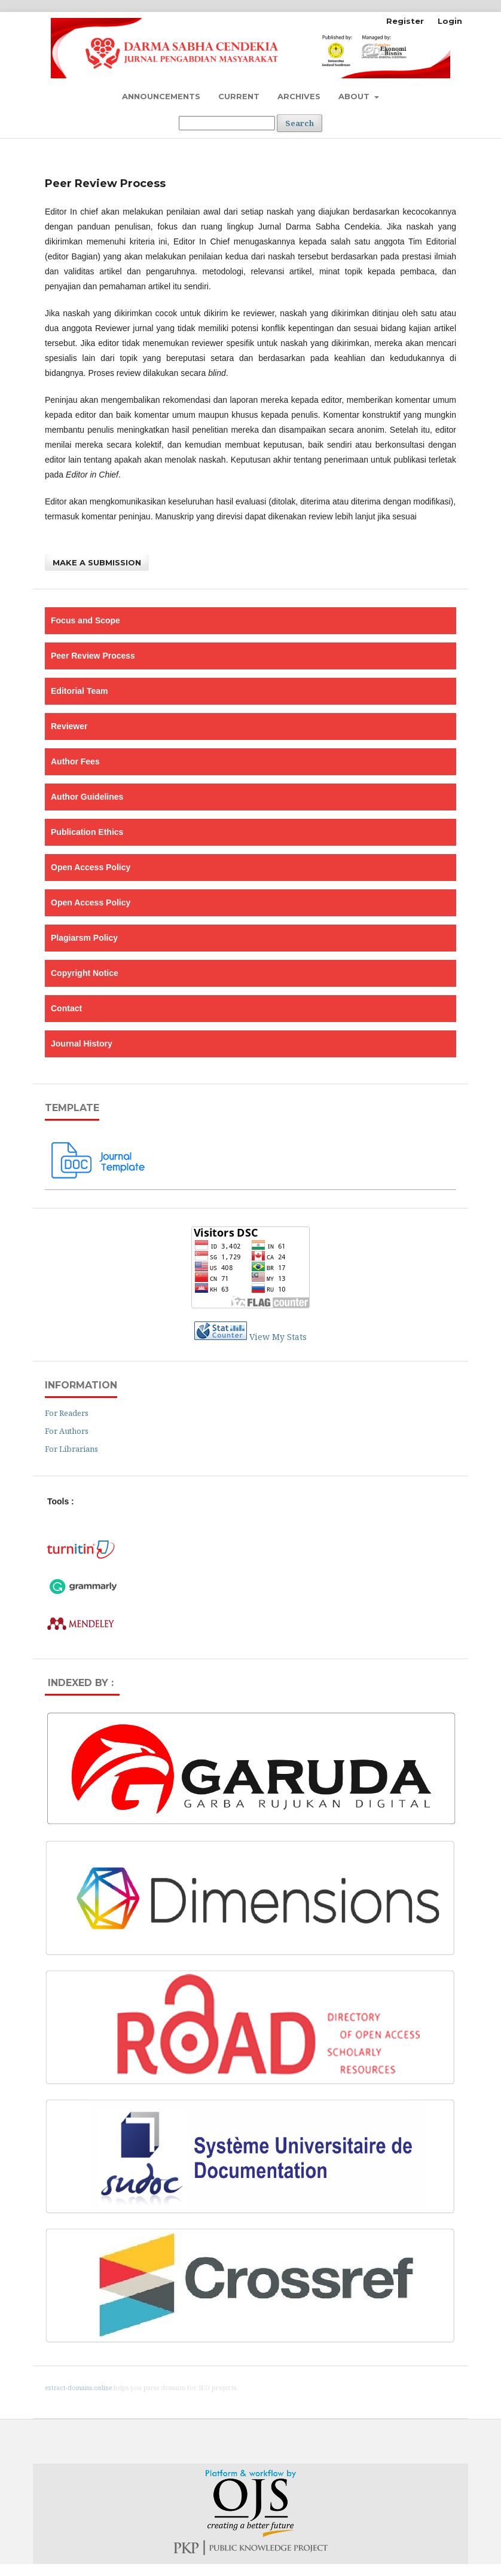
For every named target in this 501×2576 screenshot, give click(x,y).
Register (405, 21)
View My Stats (278, 1336)
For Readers (66, 1413)
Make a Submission (97, 562)
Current (238, 96)
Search (299, 123)
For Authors (66, 1430)
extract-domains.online (78, 2388)
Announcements (161, 96)
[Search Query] (227, 123)
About (355, 96)
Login (450, 21)
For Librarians (71, 1448)
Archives (298, 96)
